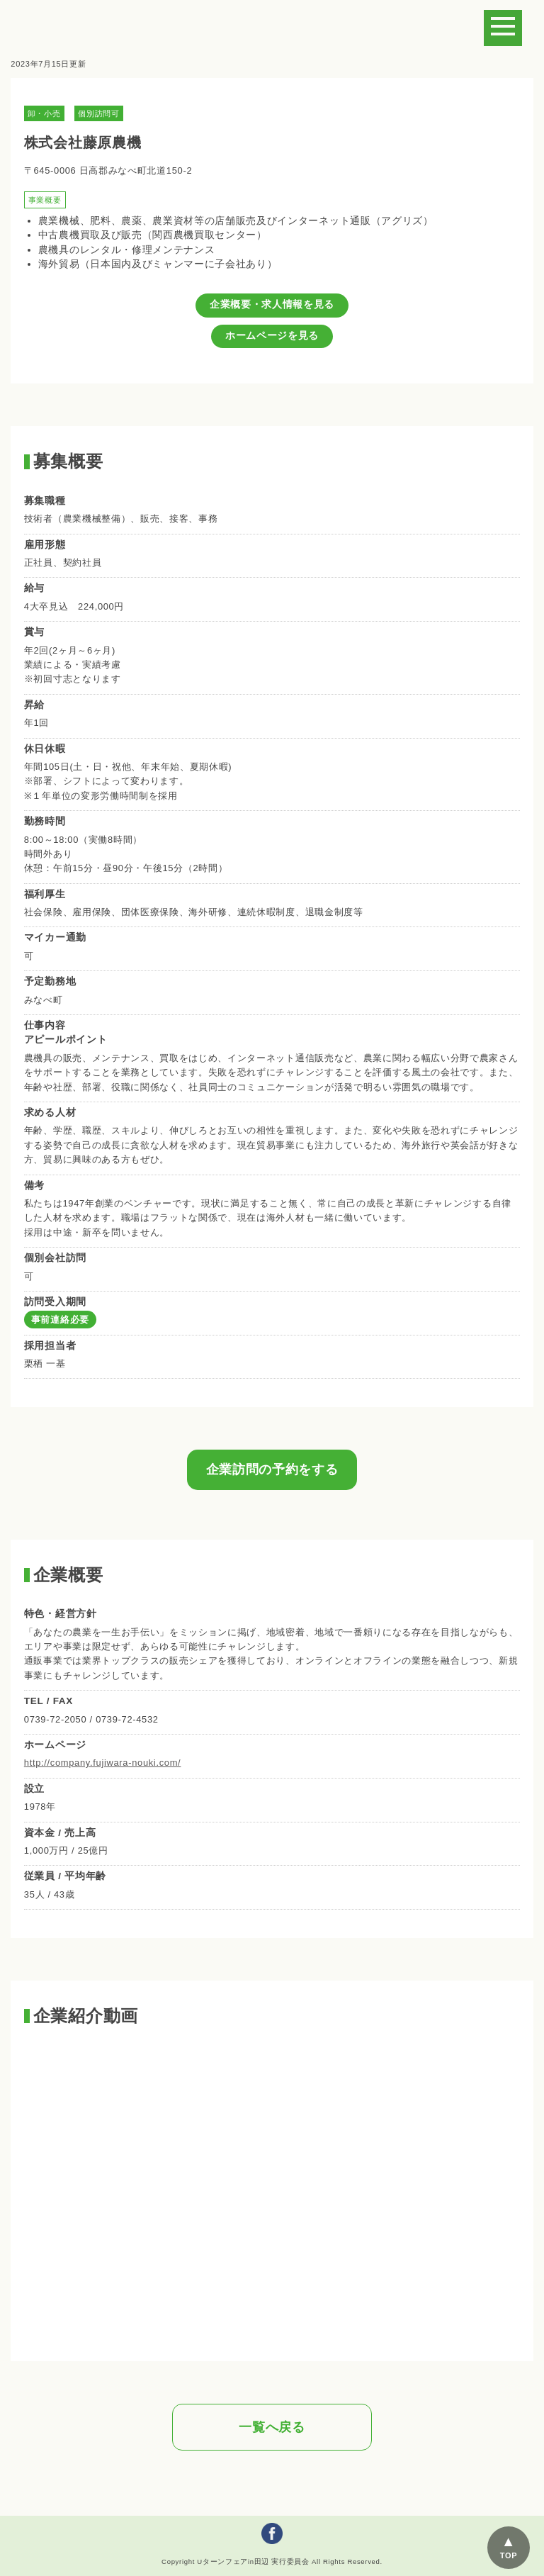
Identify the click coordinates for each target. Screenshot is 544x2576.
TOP (508, 2555)
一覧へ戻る (272, 2427)
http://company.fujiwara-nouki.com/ (102, 1762)
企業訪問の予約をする (272, 1469)
